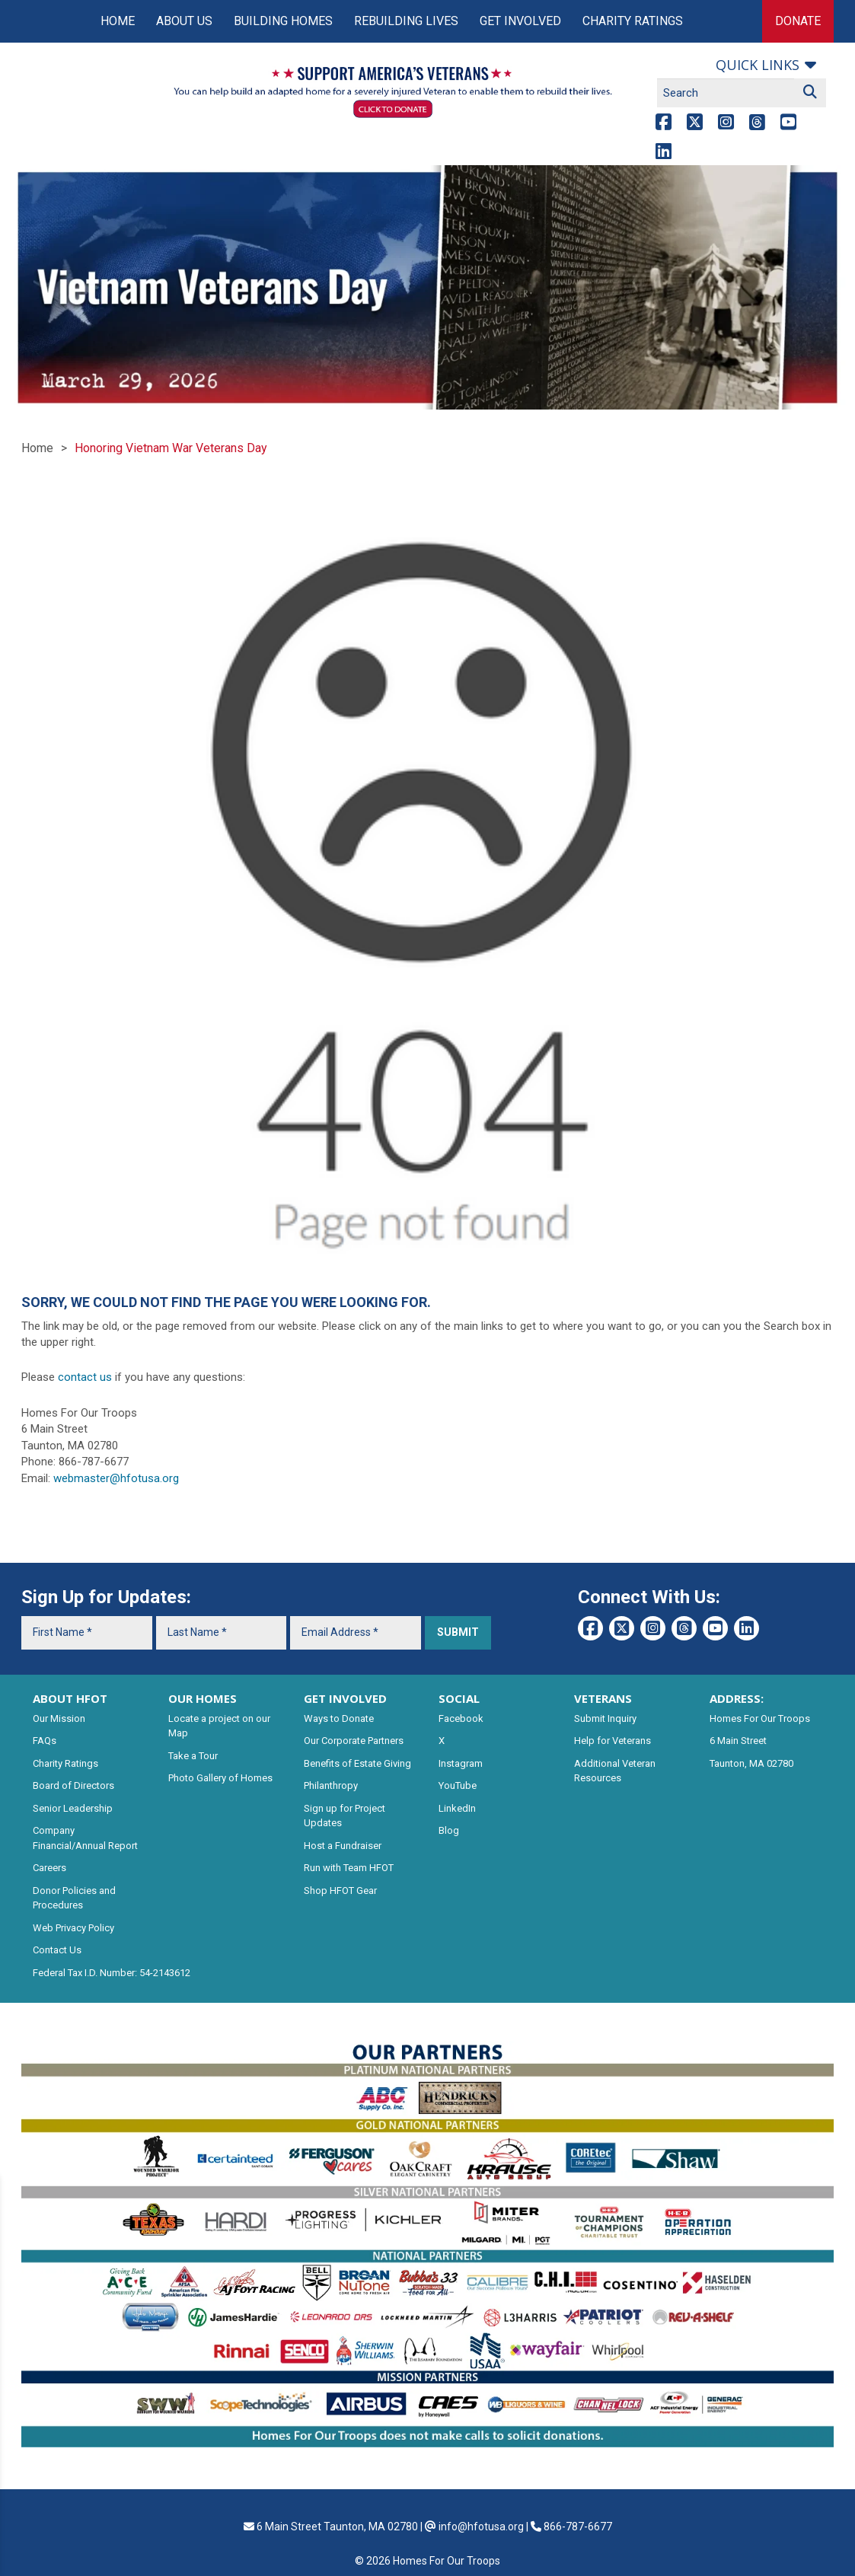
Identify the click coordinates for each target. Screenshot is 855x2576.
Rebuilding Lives (406, 21)
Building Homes (283, 21)
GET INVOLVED (345, 1698)
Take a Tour (193, 1755)
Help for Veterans (612, 1740)
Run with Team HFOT (349, 1867)
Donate (798, 21)
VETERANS (603, 1698)
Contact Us (57, 1950)
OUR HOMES (202, 1698)
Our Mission (59, 1718)
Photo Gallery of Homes (220, 1778)
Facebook (461, 1718)
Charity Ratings (632, 21)
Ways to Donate (339, 1718)
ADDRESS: (737, 1698)
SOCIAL (459, 1698)
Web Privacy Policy (73, 1928)
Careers (49, 1867)
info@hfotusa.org (481, 2526)
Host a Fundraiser (342, 1845)
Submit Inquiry (605, 1718)
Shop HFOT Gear (340, 1890)
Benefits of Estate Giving (357, 1763)
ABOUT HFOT (70, 1698)
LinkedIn (457, 1808)
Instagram (461, 1763)
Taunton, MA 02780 (751, 1763)
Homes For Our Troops (760, 1718)
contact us (85, 1377)
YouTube (458, 1785)
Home (117, 21)
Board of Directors (73, 1785)
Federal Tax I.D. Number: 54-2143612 (111, 1972)
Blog (449, 1830)
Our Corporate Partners (354, 1740)
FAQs (44, 1740)
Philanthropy (331, 1785)
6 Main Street (738, 1740)
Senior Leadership (73, 1808)
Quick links (757, 65)
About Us (184, 21)
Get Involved (520, 21)
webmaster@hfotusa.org (116, 1478)
